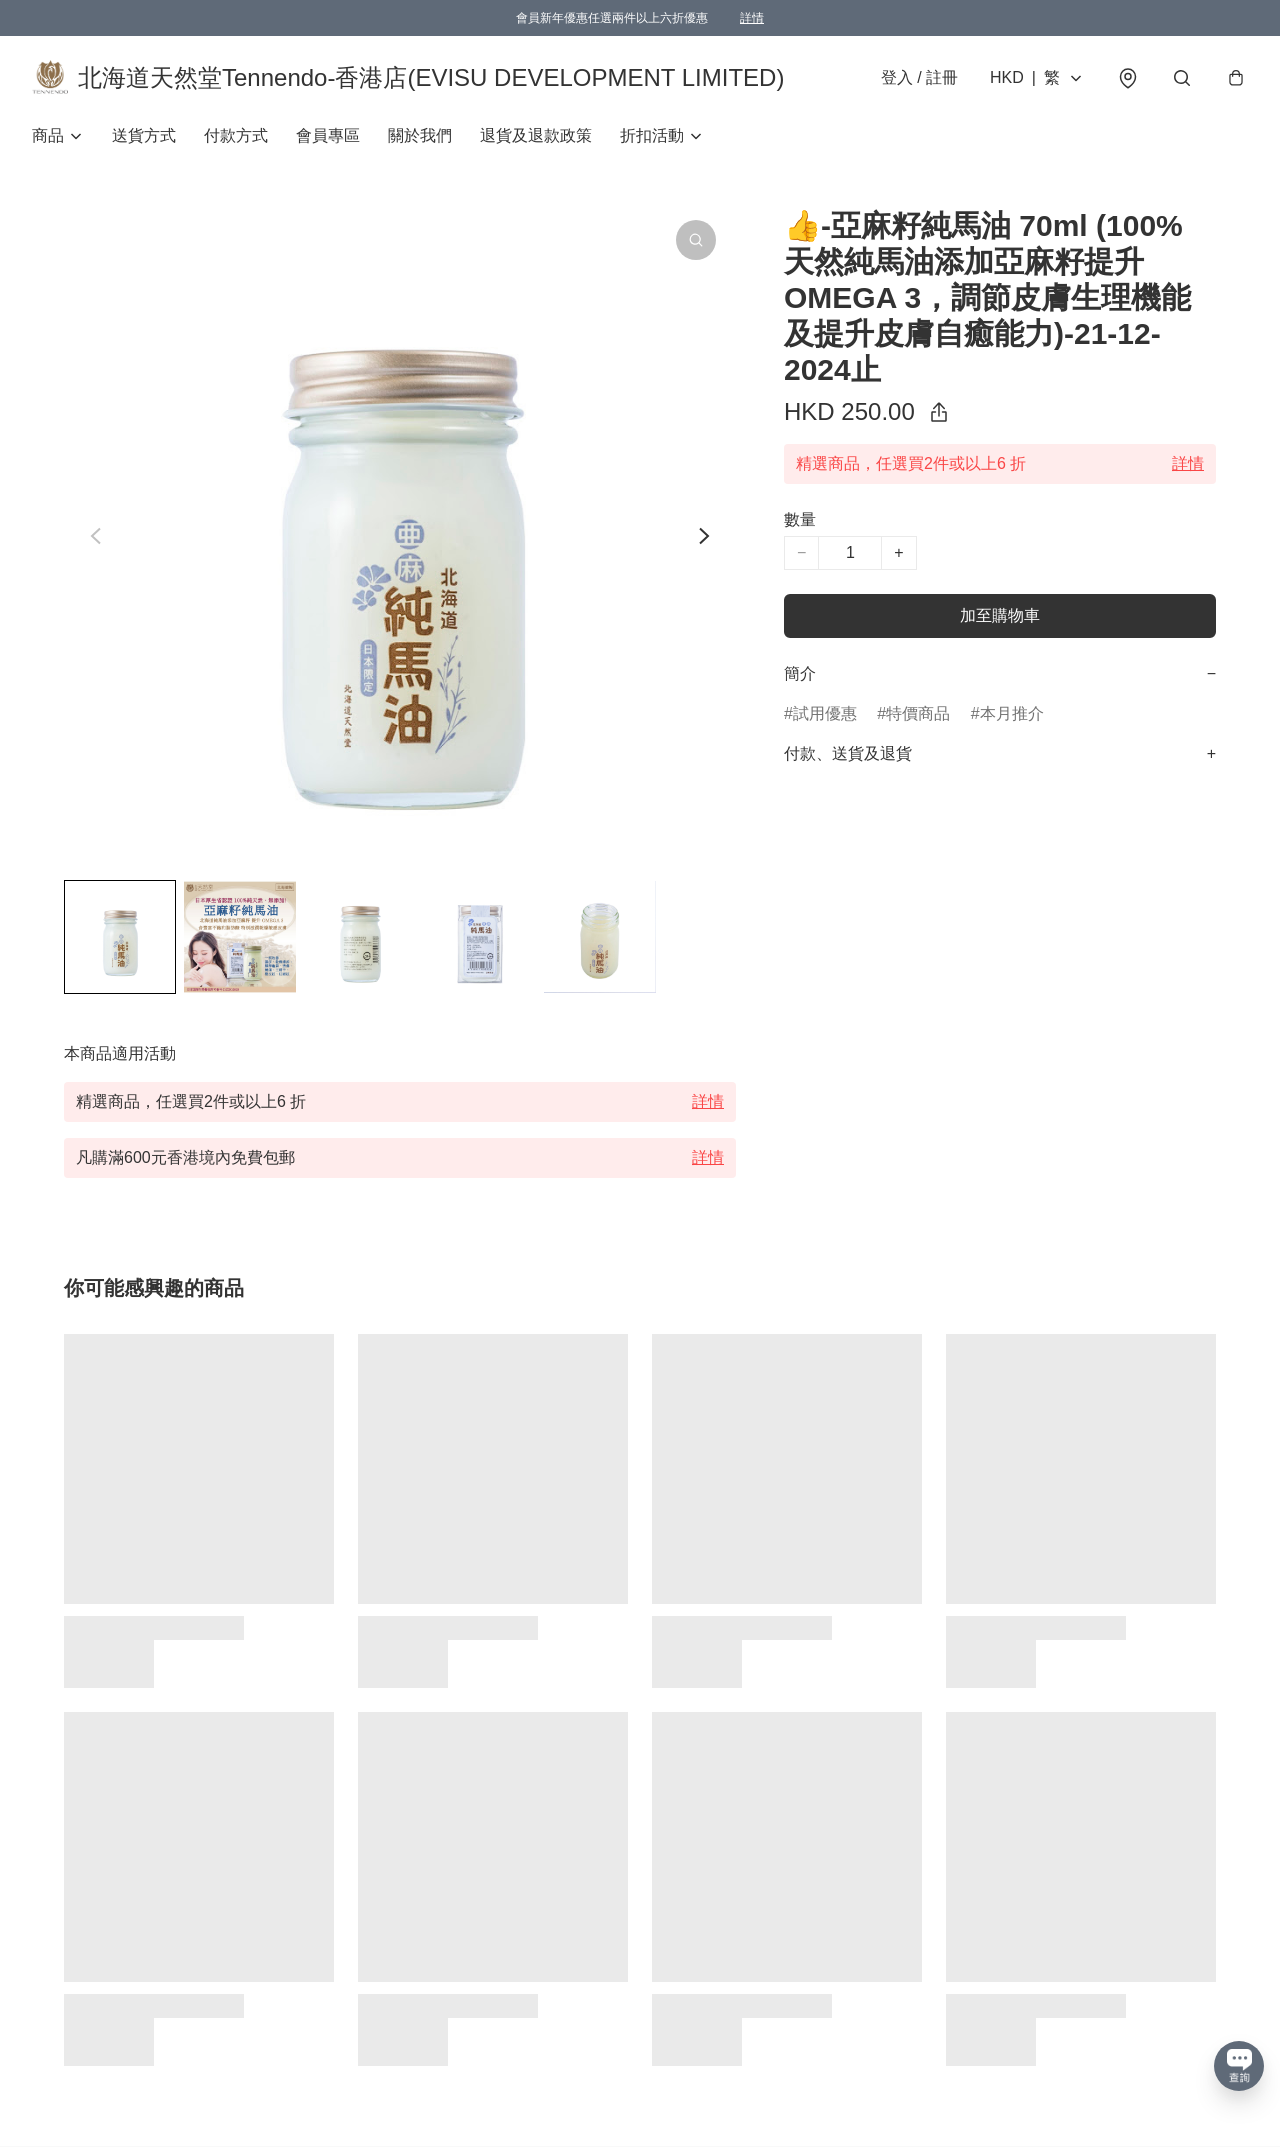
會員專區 (328, 135)
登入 (919, 77)
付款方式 (236, 135)
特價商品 (918, 713)
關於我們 (420, 135)
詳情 (752, 18)
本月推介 (1012, 713)
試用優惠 (825, 713)
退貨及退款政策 (536, 135)
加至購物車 (1000, 615)
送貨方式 (144, 135)
